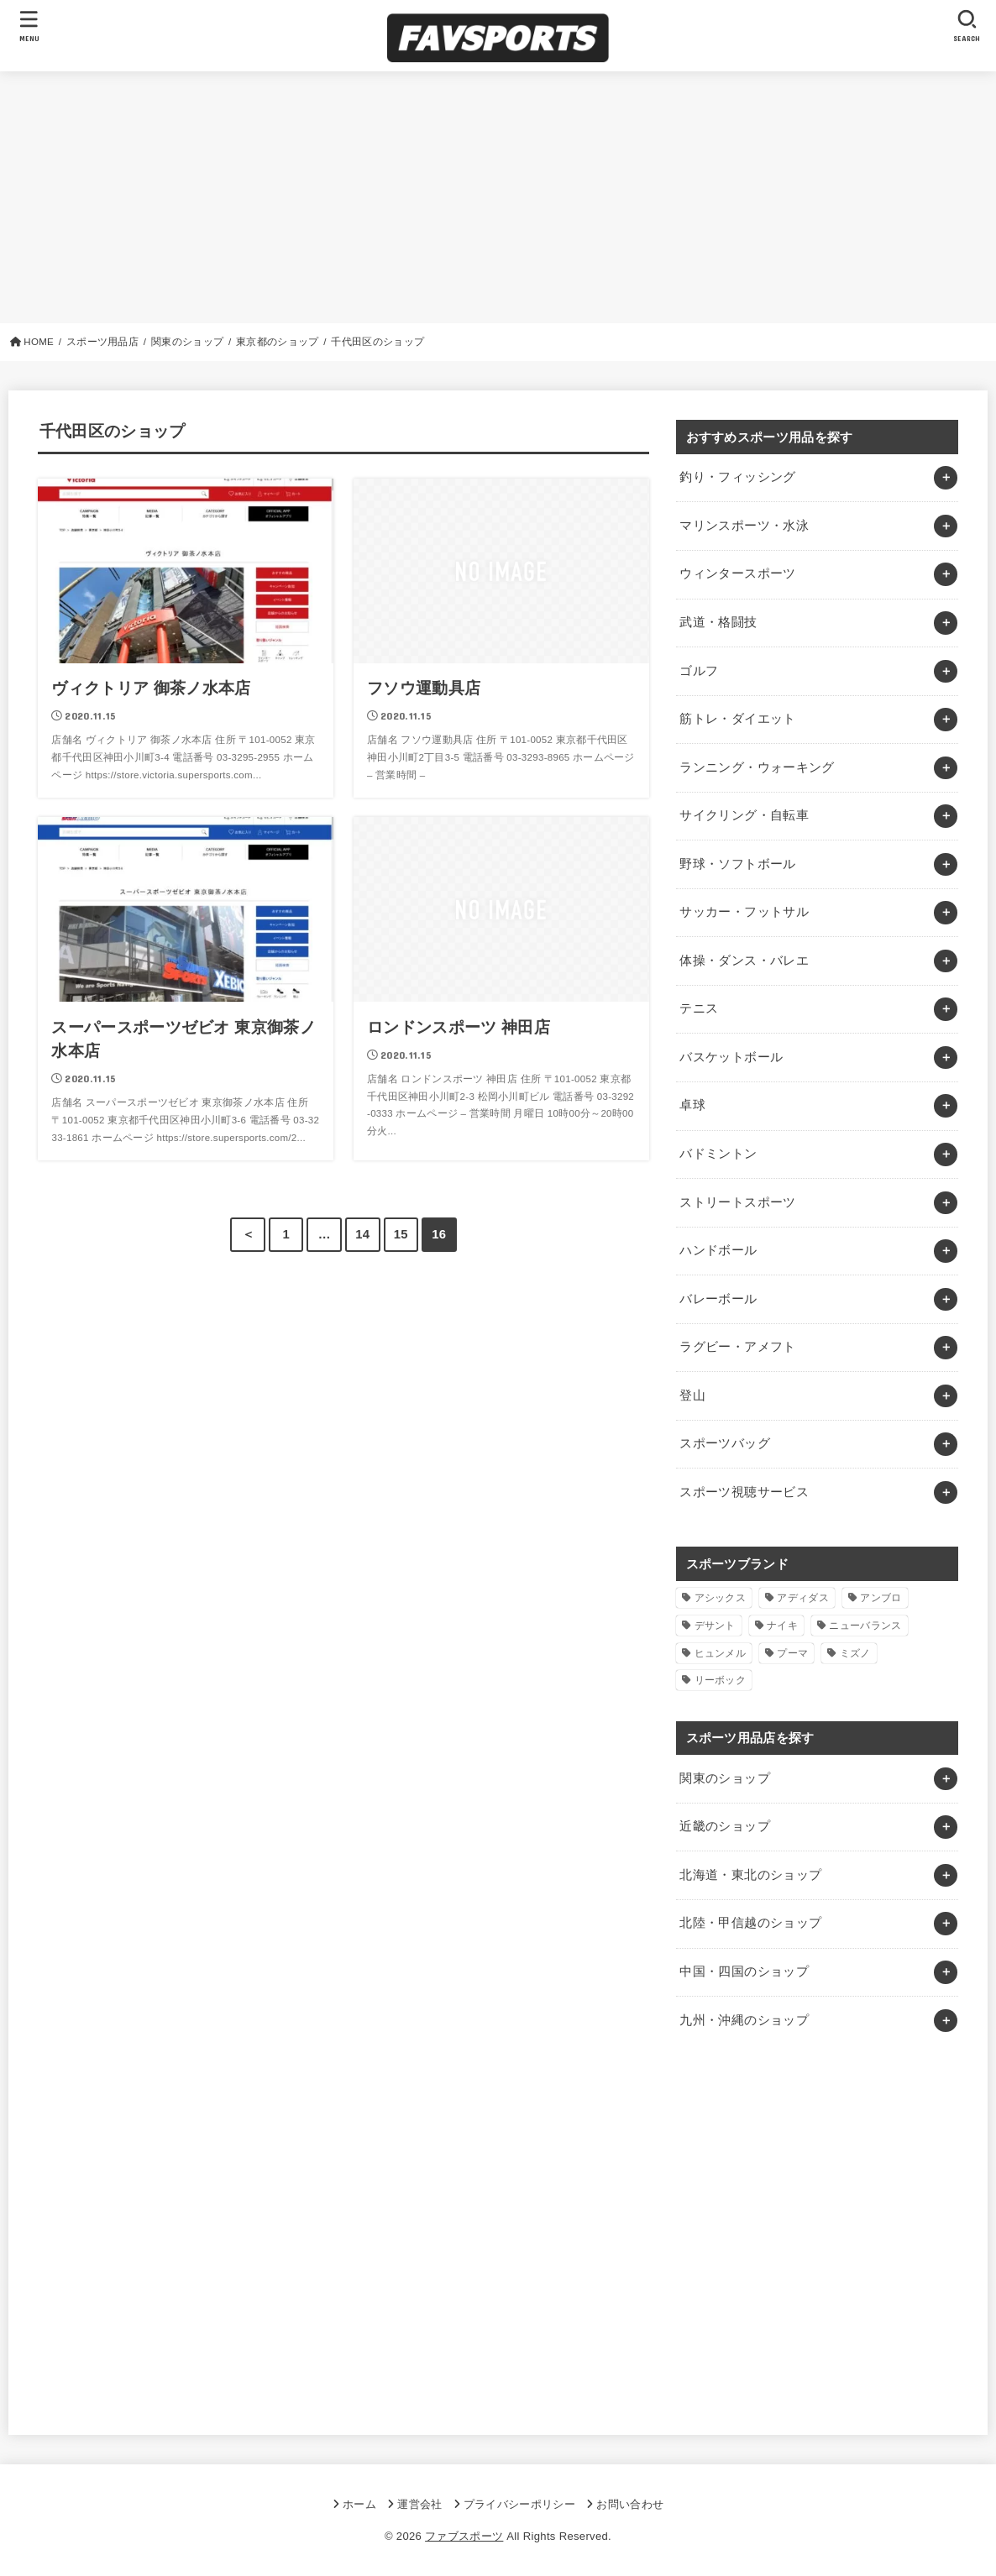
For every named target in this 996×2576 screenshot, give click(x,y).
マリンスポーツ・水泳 (744, 525)
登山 (692, 1395)
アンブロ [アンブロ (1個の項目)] (880, 1598)
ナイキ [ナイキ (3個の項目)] (782, 1625)
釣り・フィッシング (737, 477)
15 (401, 1234)
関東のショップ (724, 1778)
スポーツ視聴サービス (744, 1492)
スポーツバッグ (724, 1443)
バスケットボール (731, 1057)
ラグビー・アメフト (737, 1346)
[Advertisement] (498, 197)
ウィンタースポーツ (737, 573)
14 (362, 1234)
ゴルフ (698, 671)
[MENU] (29, 26)
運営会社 (419, 2504)
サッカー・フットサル (744, 912)
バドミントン (718, 1153)
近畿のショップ (724, 1826)
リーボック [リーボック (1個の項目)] (721, 1680)
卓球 (692, 1105)
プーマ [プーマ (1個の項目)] (792, 1653)
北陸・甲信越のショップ (750, 1922)
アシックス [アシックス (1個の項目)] (721, 1598)
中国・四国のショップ (744, 1971)
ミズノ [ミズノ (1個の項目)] (855, 1653)
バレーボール (718, 1299)
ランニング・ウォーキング (756, 767)
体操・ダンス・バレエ (744, 960)
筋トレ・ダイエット (737, 718)
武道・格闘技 (718, 622)
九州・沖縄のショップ (744, 2020)
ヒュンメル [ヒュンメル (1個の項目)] (721, 1653)
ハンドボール (718, 1250)
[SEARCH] (966, 26)
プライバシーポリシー (519, 2504)
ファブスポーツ (464, 2536)
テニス (698, 1008)
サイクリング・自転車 (744, 815)
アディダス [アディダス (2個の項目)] (803, 1598)
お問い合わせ (629, 2504)
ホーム (359, 2504)
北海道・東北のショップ (750, 1875)
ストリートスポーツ (737, 1202)
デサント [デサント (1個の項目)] (715, 1625)
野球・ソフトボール (737, 864)
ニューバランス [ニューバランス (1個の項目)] (865, 1625)
